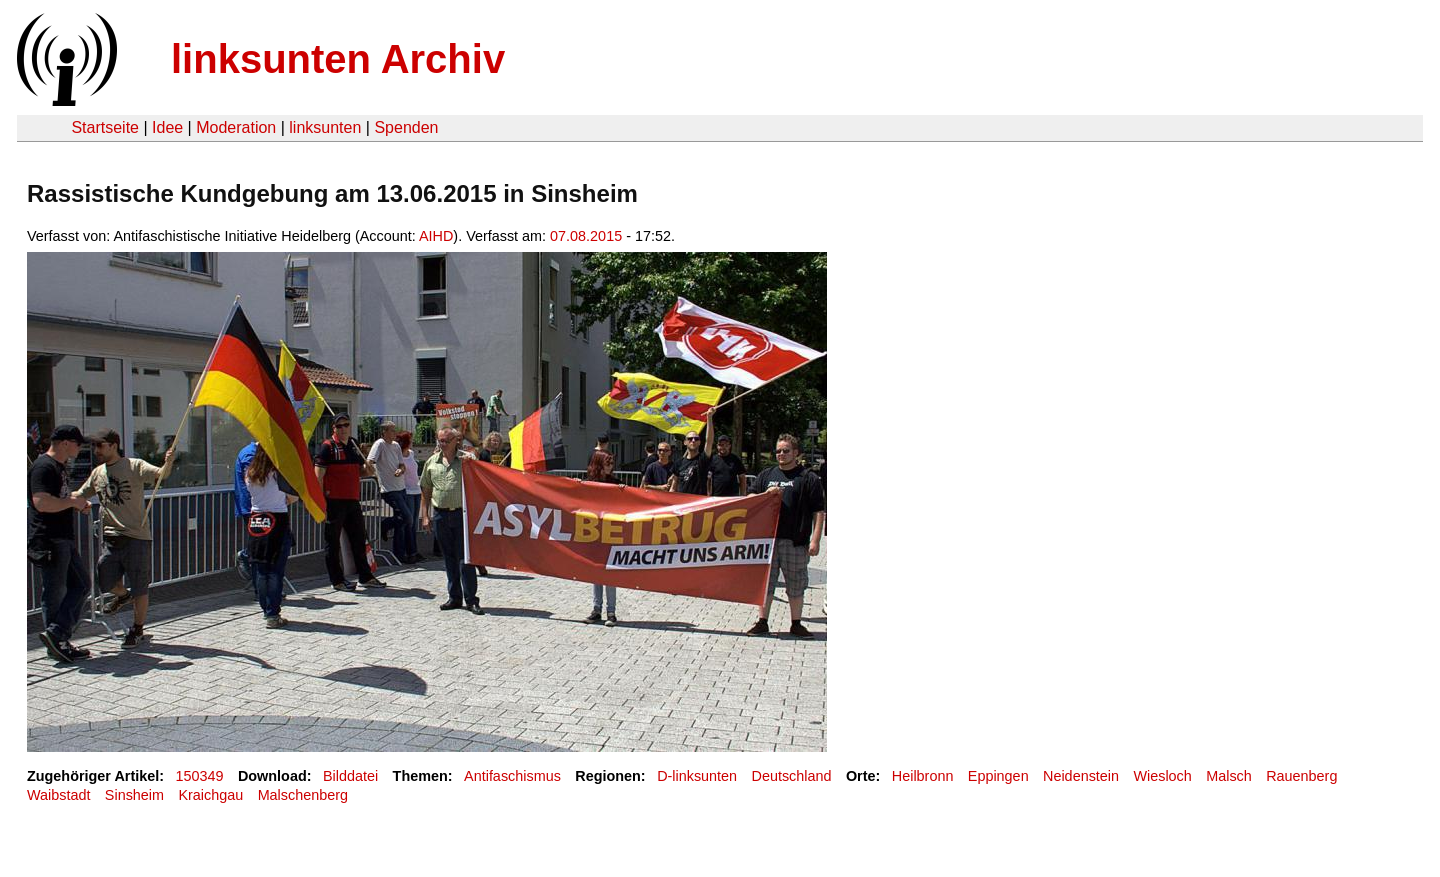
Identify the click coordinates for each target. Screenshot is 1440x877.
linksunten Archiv (338, 59)
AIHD (436, 236)
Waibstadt (58, 795)
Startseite (105, 127)
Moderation (236, 127)
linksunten (325, 127)
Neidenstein (1081, 776)
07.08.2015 (586, 236)
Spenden (406, 127)
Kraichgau (210, 795)
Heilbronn (923, 776)
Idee (167, 127)
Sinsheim (134, 795)
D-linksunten (697, 776)
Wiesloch (1162, 776)
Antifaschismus (512, 776)
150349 (200, 776)
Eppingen (998, 776)
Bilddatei (350, 776)
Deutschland (792, 776)
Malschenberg (303, 795)
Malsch (1229, 776)
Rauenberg (1301, 776)
